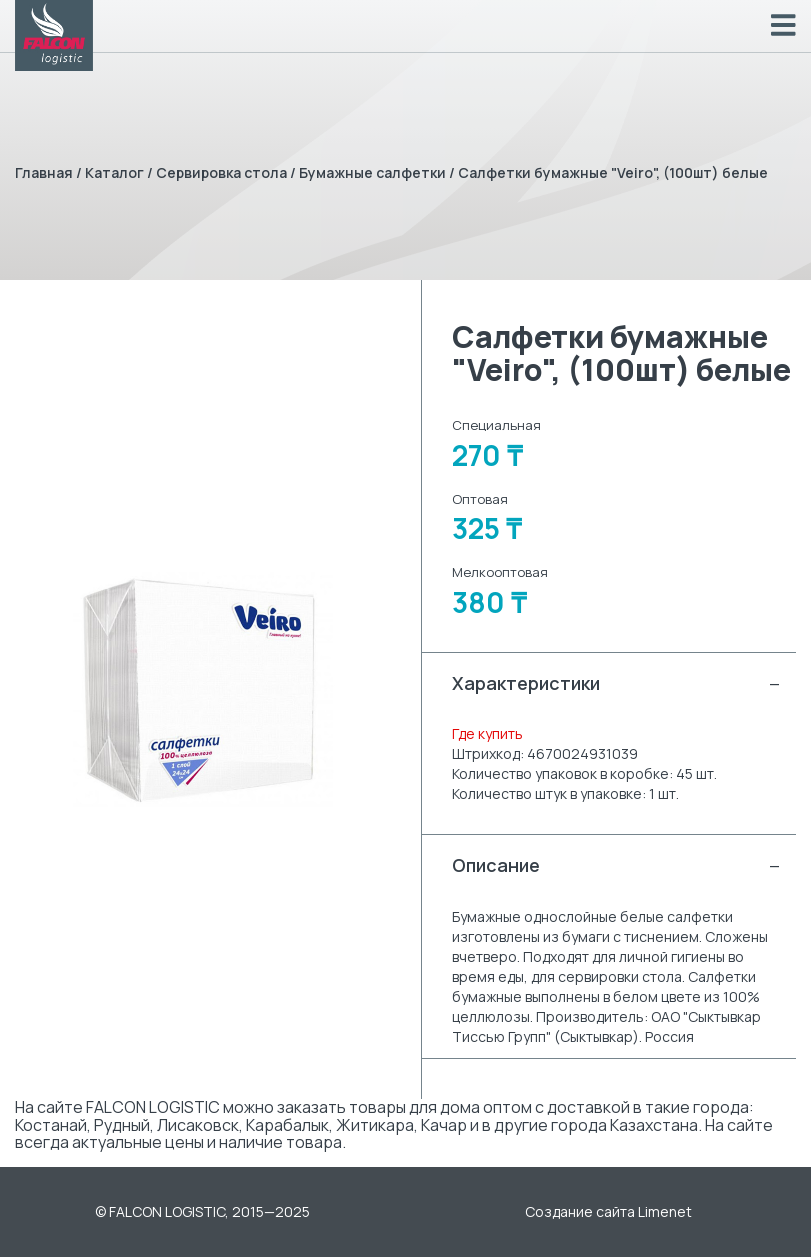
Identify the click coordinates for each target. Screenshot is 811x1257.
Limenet (665, 1211)
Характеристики (617, 683)
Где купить (487, 733)
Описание (617, 865)
